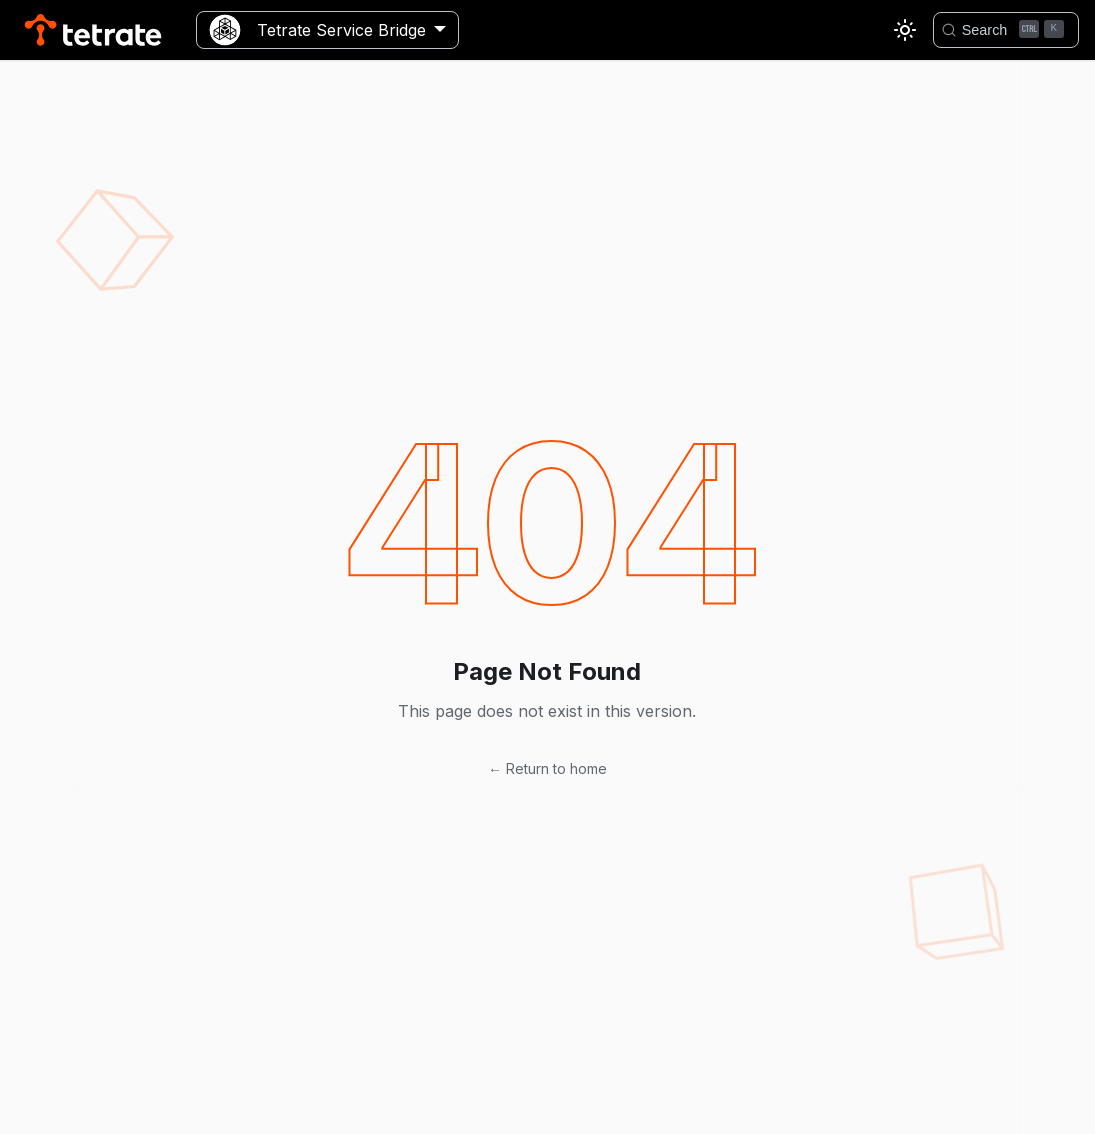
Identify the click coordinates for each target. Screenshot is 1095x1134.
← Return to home (547, 768)
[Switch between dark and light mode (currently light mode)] (905, 30)
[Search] (1006, 30)
